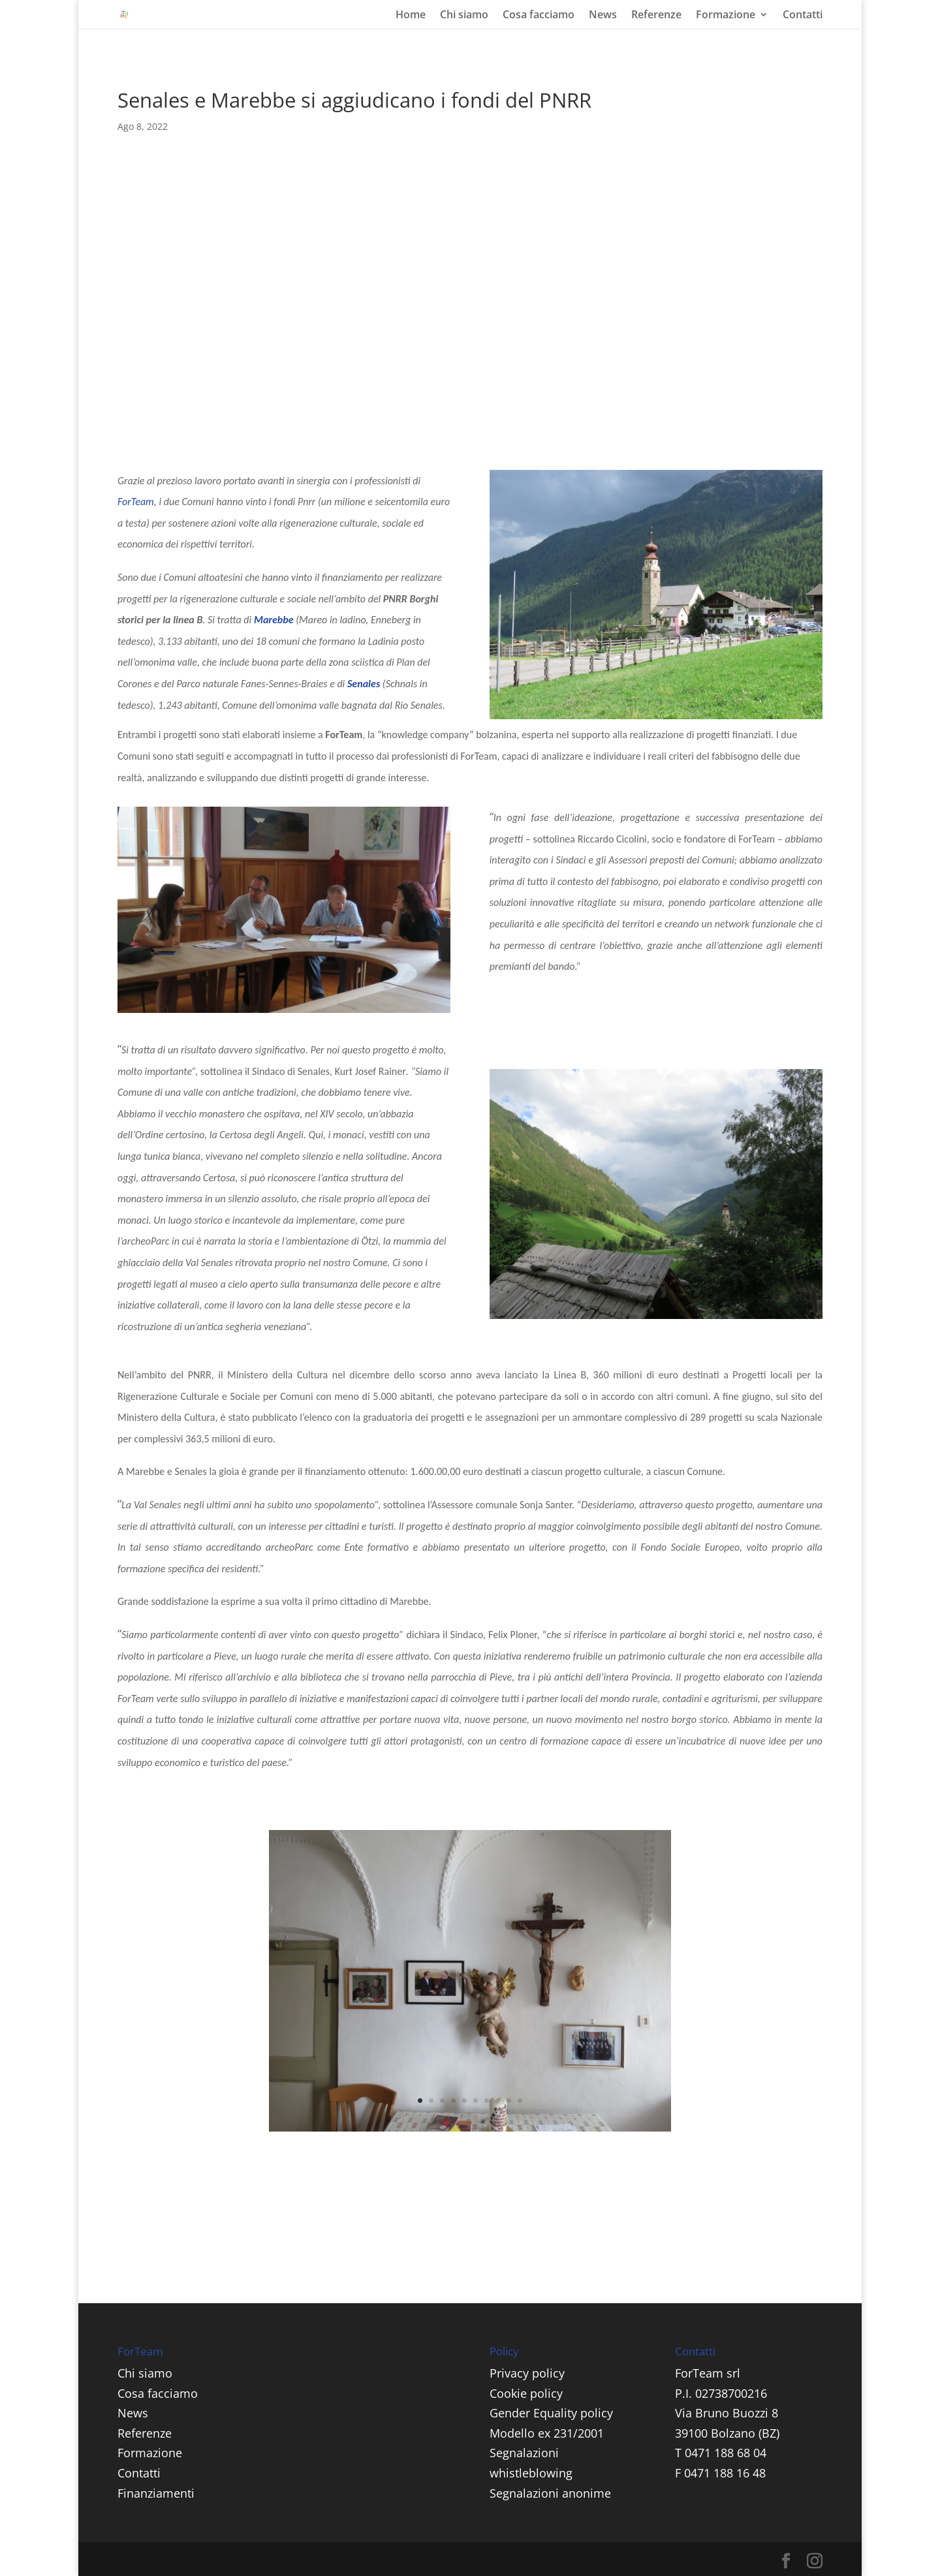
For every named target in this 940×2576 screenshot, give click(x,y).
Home (411, 16)
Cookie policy (526, 2393)
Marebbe (274, 619)
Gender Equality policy (551, 2413)
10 (520, 2100)
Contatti (802, 16)
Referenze (656, 16)
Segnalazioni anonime (550, 2493)
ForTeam (136, 501)
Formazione (725, 16)
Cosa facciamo (538, 16)
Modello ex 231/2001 (547, 2433)
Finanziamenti (156, 2493)
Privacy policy (527, 2373)
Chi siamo (464, 16)
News (603, 16)
